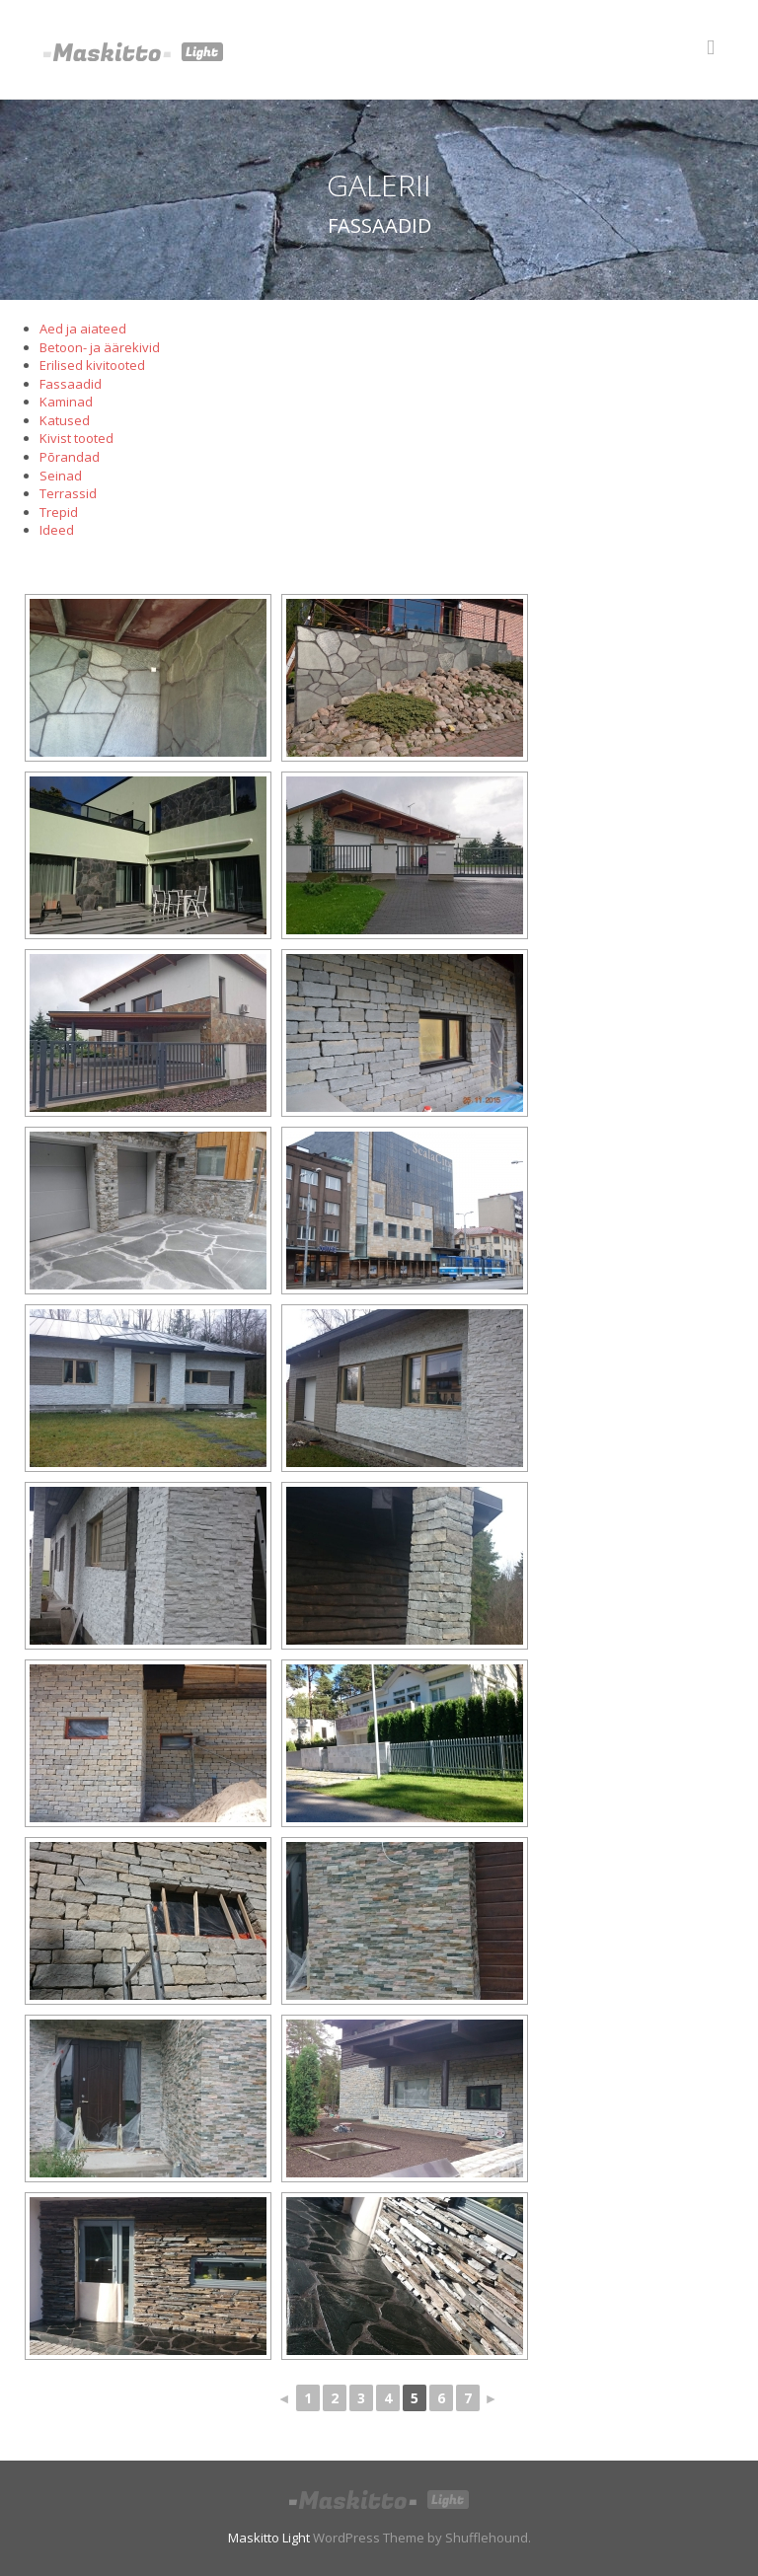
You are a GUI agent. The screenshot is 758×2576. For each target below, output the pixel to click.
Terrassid (68, 493)
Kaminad (66, 401)
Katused (64, 420)
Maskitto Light (269, 2537)
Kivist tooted (76, 438)
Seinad (60, 475)
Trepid (58, 512)
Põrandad (69, 457)
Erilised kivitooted (92, 365)
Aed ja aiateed (82, 328)
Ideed (56, 530)
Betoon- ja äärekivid (99, 347)
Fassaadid (70, 384)
